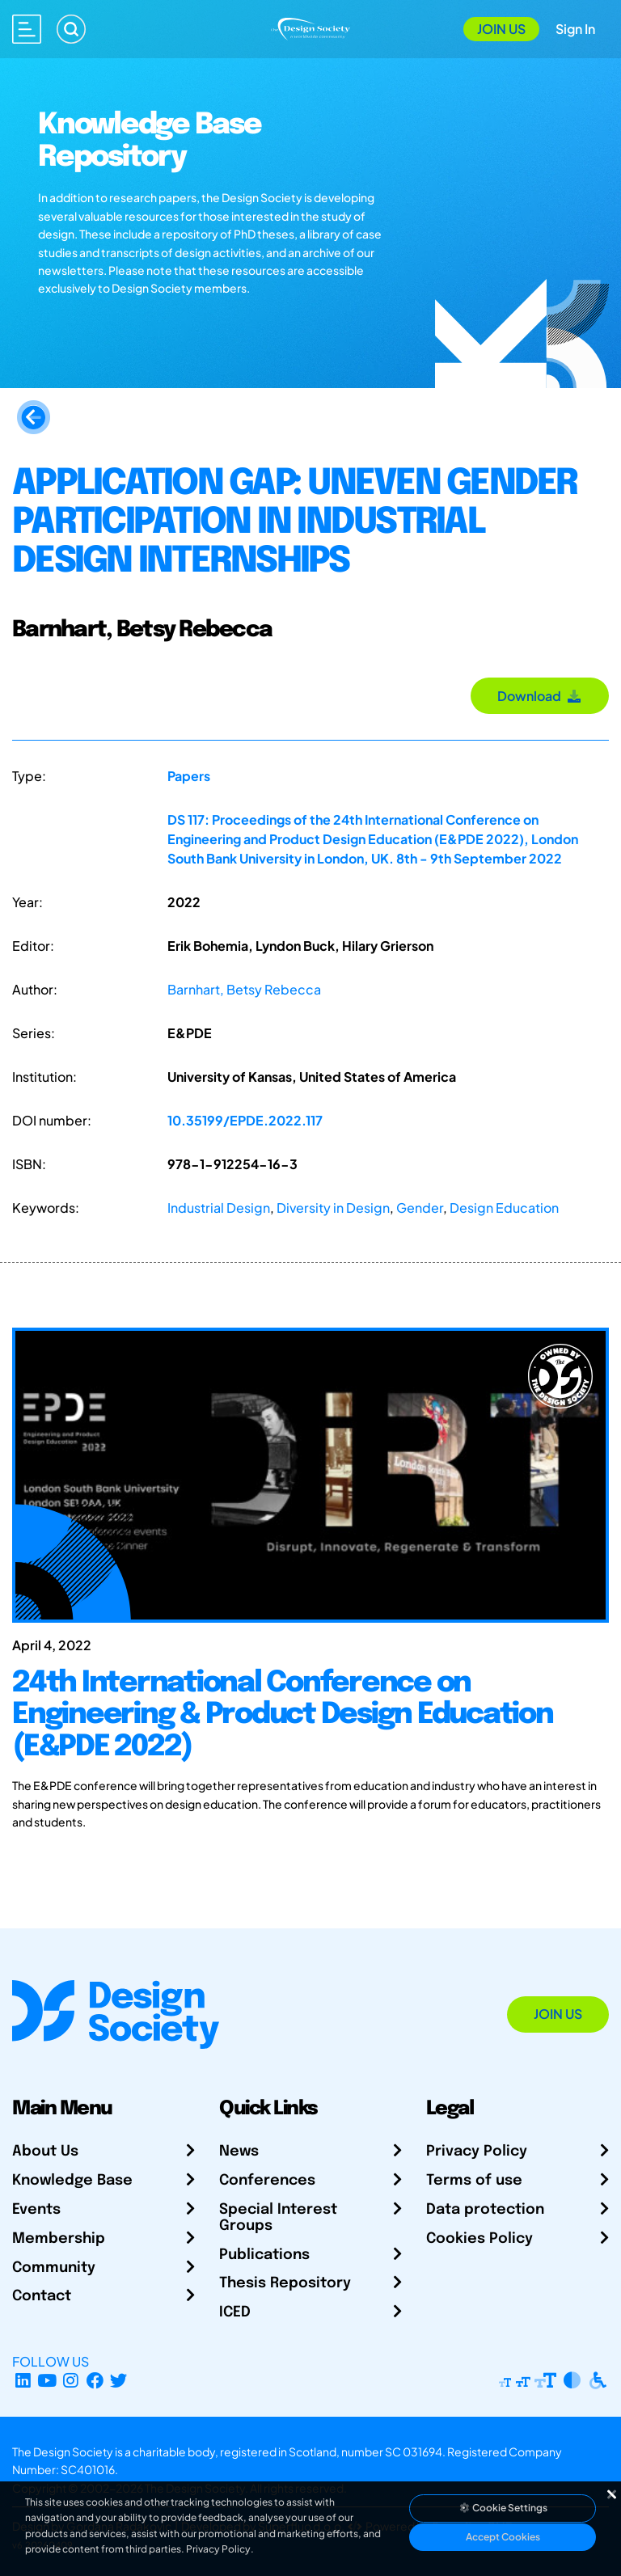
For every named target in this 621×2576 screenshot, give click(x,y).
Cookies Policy (479, 2239)
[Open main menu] (26, 29)
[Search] (71, 29)
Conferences (267, 2180)
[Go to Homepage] (310, 27)
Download (539, 695)
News (239, 2151)
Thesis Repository (285, 2283)
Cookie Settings (502, 2508)
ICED (235, 2312)
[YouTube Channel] (47, 2380)
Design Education (504, 1207)
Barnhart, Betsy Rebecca (244, 989)
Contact (41, 2296)
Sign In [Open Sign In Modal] (575, 28)
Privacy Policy (476, 2151)
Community (53, 2268)
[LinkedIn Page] (23, 2380)
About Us (45, 2151)
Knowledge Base (72, 2180)
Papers (188, 775)
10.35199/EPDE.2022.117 (245, 1120)
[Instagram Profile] (71, 2380)
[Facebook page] (95, 2380)
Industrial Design (218, 1207)
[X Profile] (119, 2380)
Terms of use (474, 2180)
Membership (58, 2239)
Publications (264, 2255)
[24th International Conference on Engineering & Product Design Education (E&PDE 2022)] (310, 1740)
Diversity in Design (333, 1207)
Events (36, 2209)
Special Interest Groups (278, 2217)
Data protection (485, 2209)
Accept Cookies (503, 2537)
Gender (419, 1207)
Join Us (501, 28)
